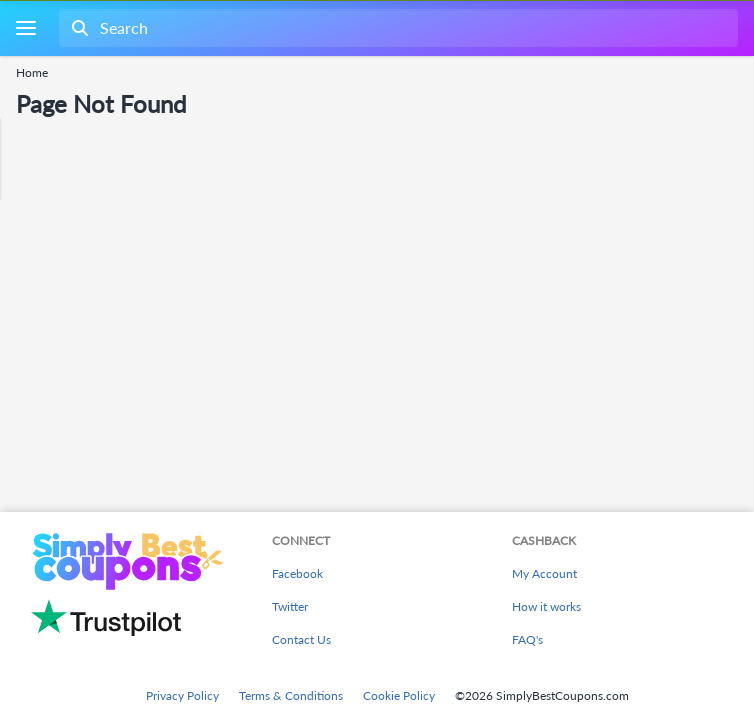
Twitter (290, 606)
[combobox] (396, 28)
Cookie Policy (399, 695)
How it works (546, 606)
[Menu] (25, 28)
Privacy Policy (182, 695)
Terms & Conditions (291, 695)
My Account (544, 573)
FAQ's (527, 639)
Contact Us (301, 639)
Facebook (297, 573)
